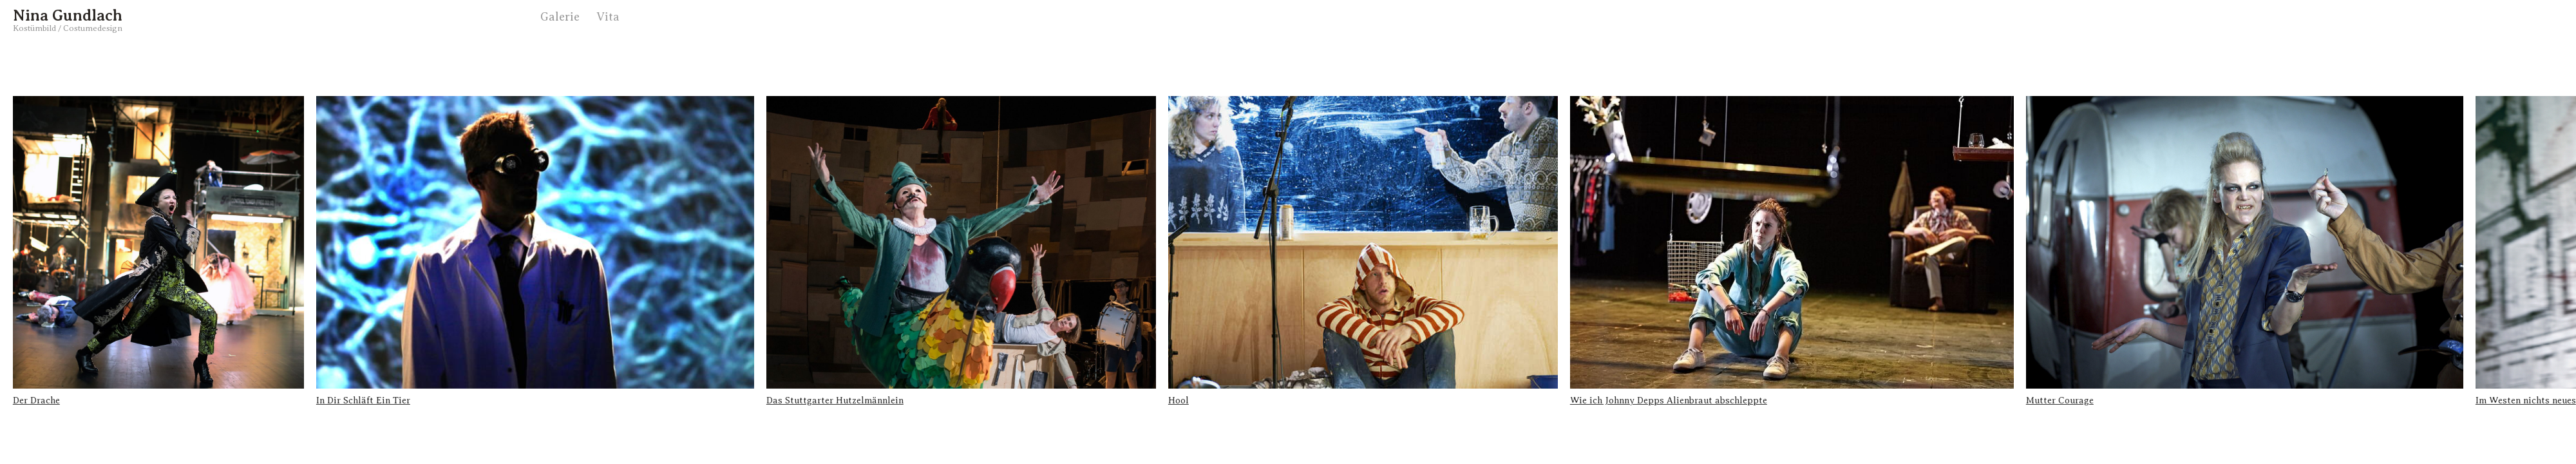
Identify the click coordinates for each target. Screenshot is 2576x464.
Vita (608, 16)
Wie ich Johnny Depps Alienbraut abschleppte (1668, 400)
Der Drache (36, 400)
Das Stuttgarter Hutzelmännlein (835, 400)
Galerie (560, 16)
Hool (1178, 400)
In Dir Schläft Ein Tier (363, 400)
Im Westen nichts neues (2526, 400)
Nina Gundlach (67, 15)
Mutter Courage (2060, 400)
